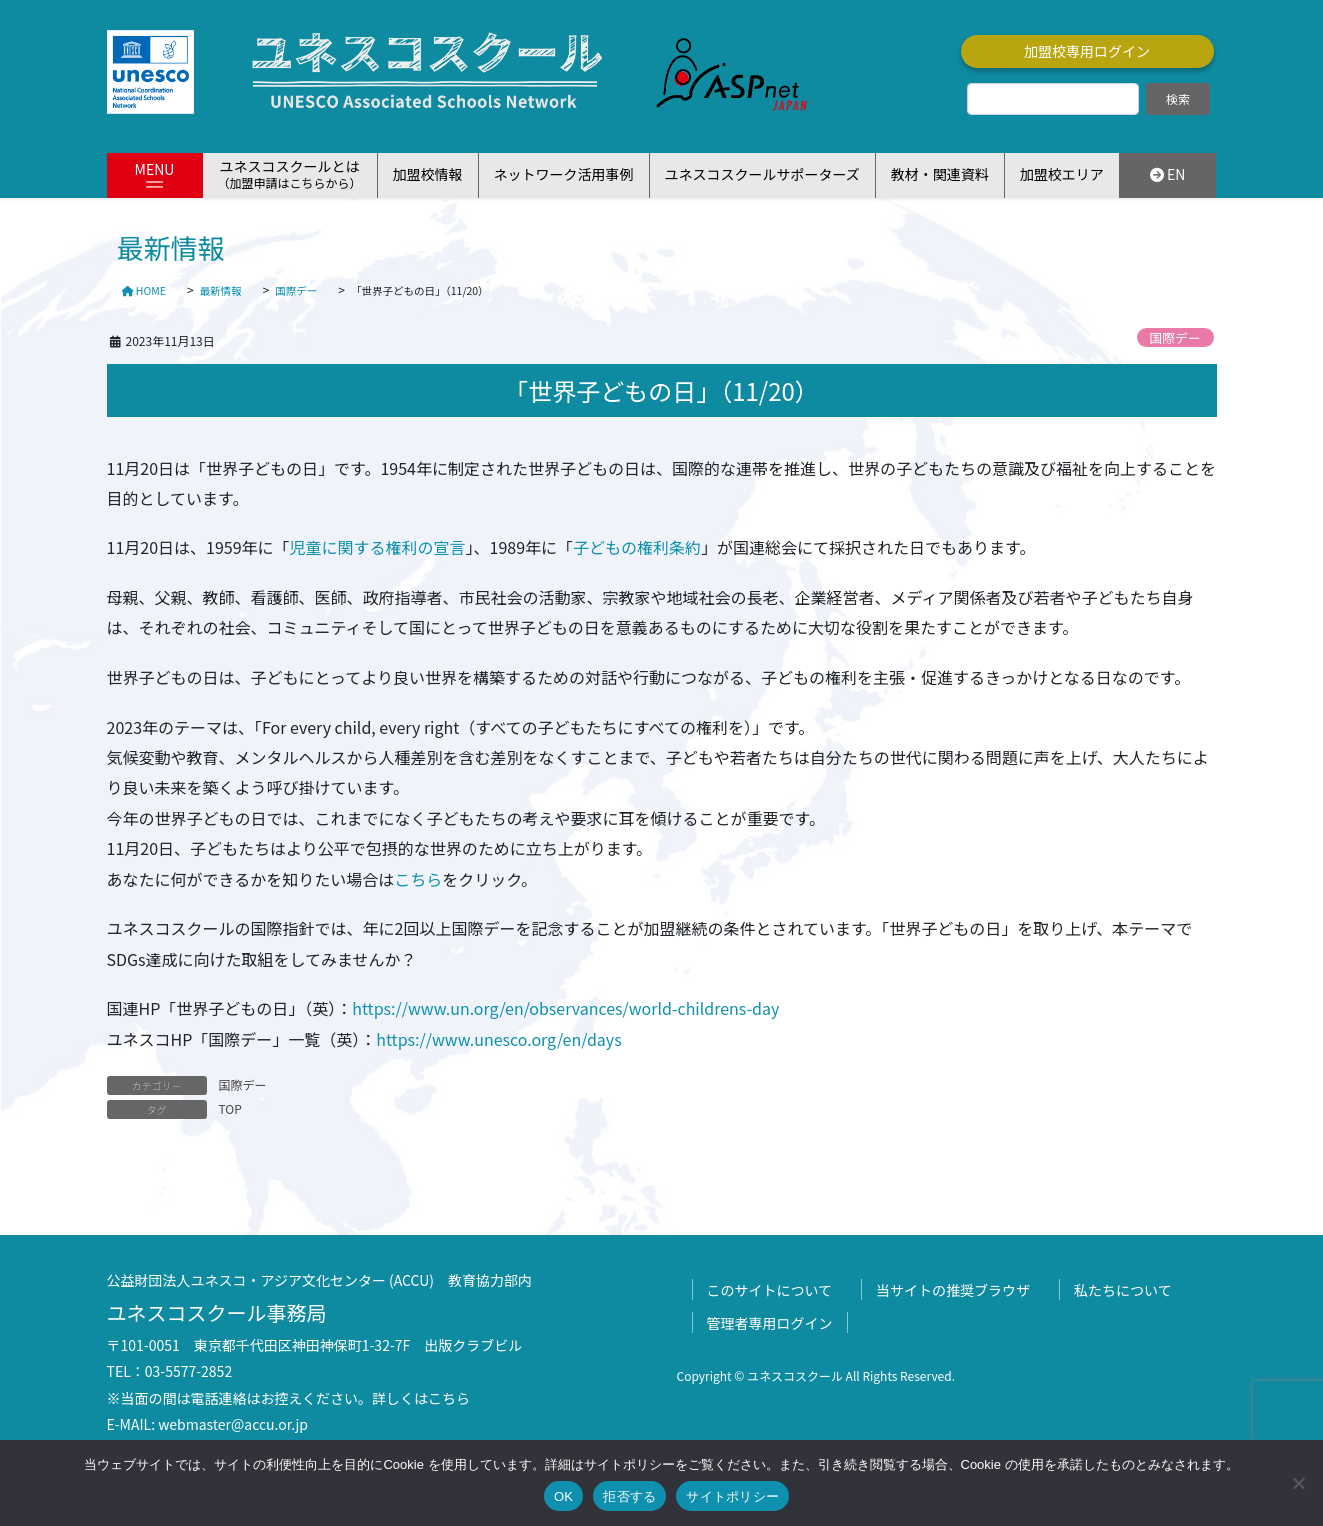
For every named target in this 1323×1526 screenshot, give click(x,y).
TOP (230, 1108)
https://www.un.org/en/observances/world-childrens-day (565, 1008)
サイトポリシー (732, 1496)
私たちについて (1123, 1290)
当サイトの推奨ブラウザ (953, 1290)
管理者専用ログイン (770, 1323)
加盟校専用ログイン (1087, 51)
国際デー (1175, 337)
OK (563, 1496)
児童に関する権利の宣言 (378, 547)
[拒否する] (1298, 1483)
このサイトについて (770, 1290)
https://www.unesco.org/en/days (498, 1039)
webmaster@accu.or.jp (233, 1424)
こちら (418, 879)
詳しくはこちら (421, 1398)
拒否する (629, 1496)
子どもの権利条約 (637, 547)
